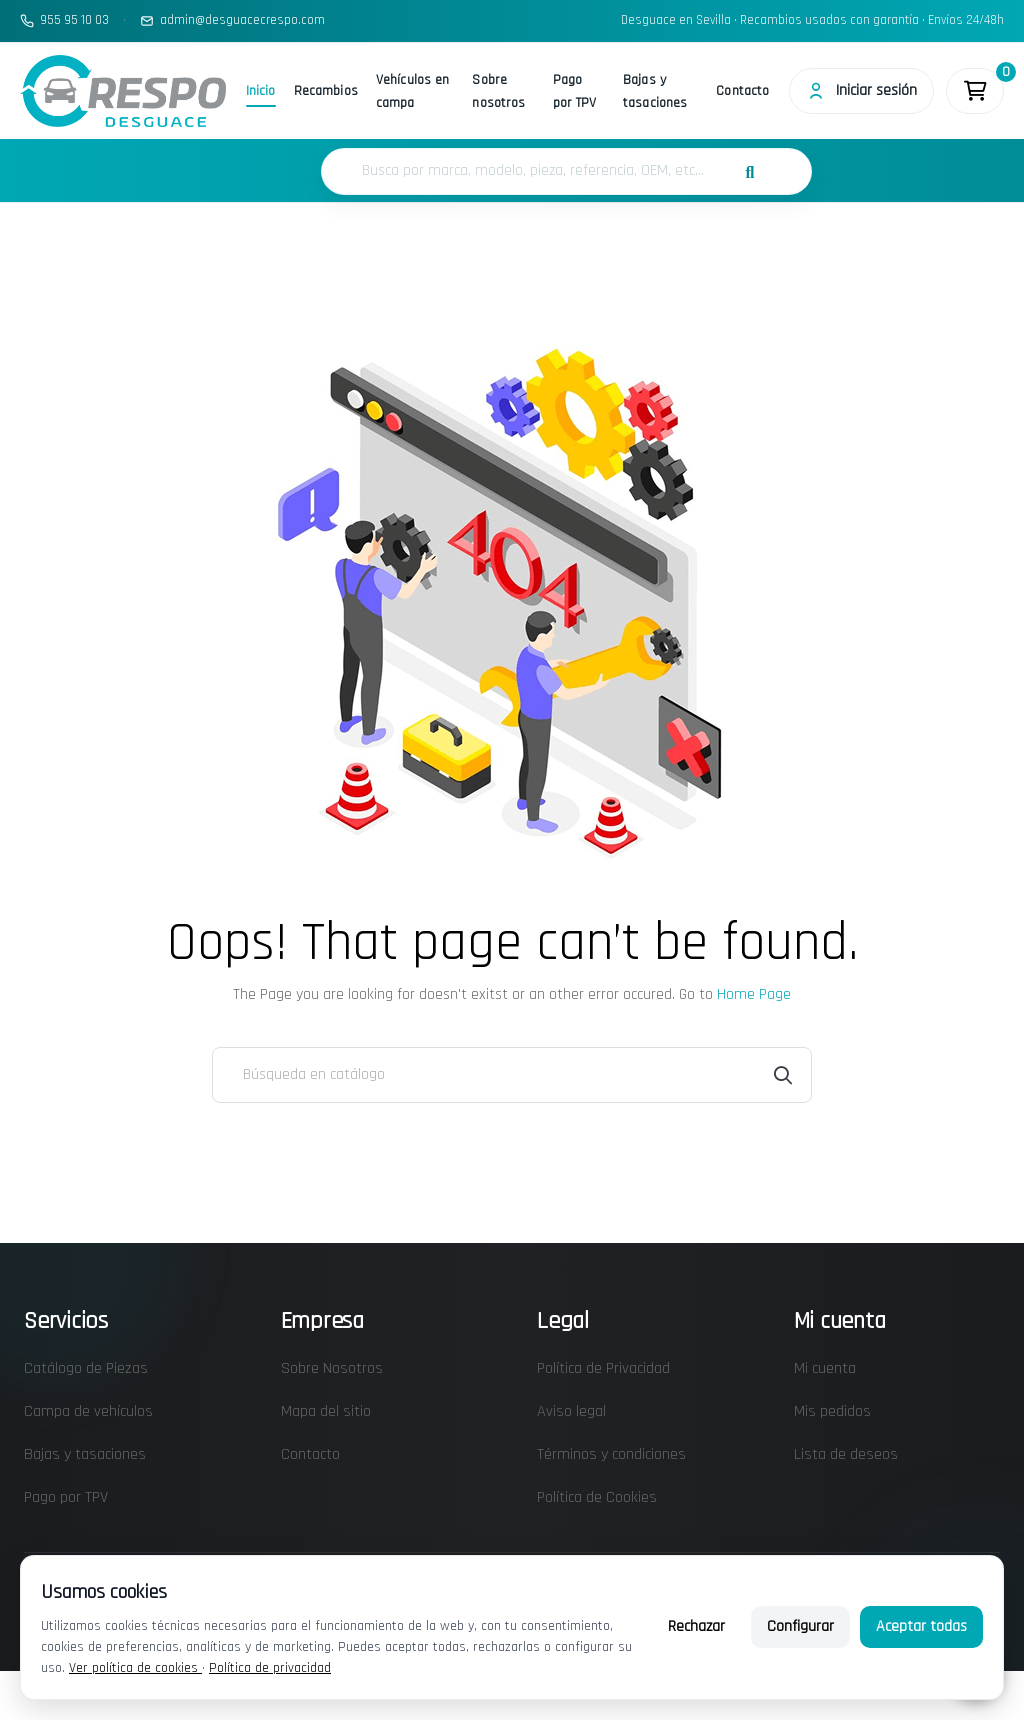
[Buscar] (512, 1075)
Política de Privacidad (603, 1368)
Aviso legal (571, 1411)
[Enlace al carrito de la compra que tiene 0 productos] (975, 91)
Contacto (742, 91)
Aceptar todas (921, 1626)
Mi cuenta (825, 1368)
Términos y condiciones (611, 1454)
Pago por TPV (574, 91)
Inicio (261, 91)
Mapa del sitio (326, 1411)
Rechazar (696, 1626)
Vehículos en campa (413, 91)
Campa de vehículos (88, 1411)
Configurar (800, 1626)
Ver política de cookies (135, 1668)
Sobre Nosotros (332, 1368)
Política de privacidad (270, 1668)
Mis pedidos (832, 1411)
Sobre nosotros (498, 91)
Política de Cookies (597, 1497)
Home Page (754, 994)
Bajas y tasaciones (655, 91)
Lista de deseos (846, 1454)
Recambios (326, 91)
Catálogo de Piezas (86, 1368)
